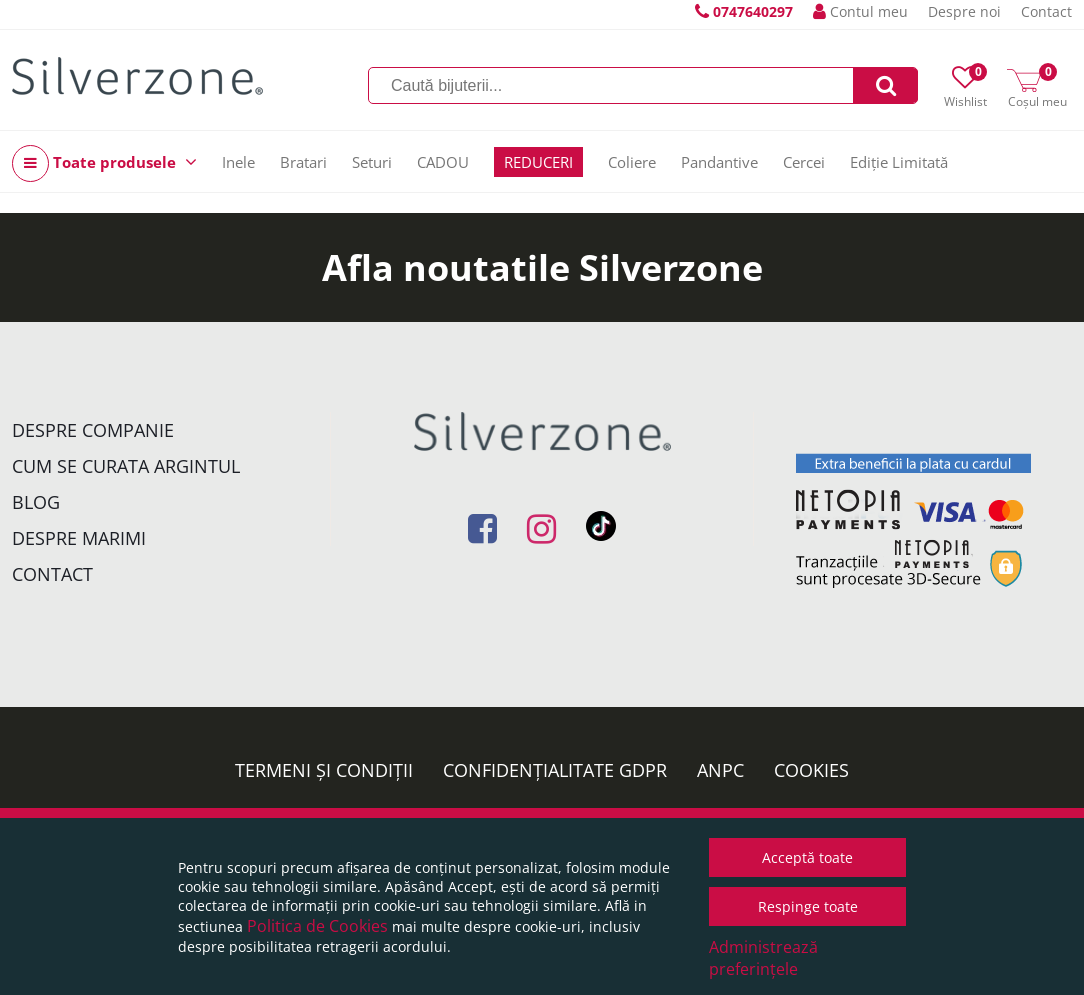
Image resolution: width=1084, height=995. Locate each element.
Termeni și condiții (324, 770)
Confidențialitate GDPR (555, 770)
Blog (36, 502)
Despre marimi (79, 538)
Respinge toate (808, 906)
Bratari (303, 162)
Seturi (372, 162)
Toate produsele (104, 163)
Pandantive (719, 162)
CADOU (443, 162)
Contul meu (860, 11)
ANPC (720, 770)
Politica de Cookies (317, 926)
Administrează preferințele (763, 958)
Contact (1046, 11)
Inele (238, 162)
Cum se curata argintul (126, 466)
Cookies (811, 770)
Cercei (804, 162)
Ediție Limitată (899, 162)
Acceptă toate (807, 857)
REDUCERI (538, 162)
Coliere (632, 162)
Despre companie (93, 430)
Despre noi (964, 11)
